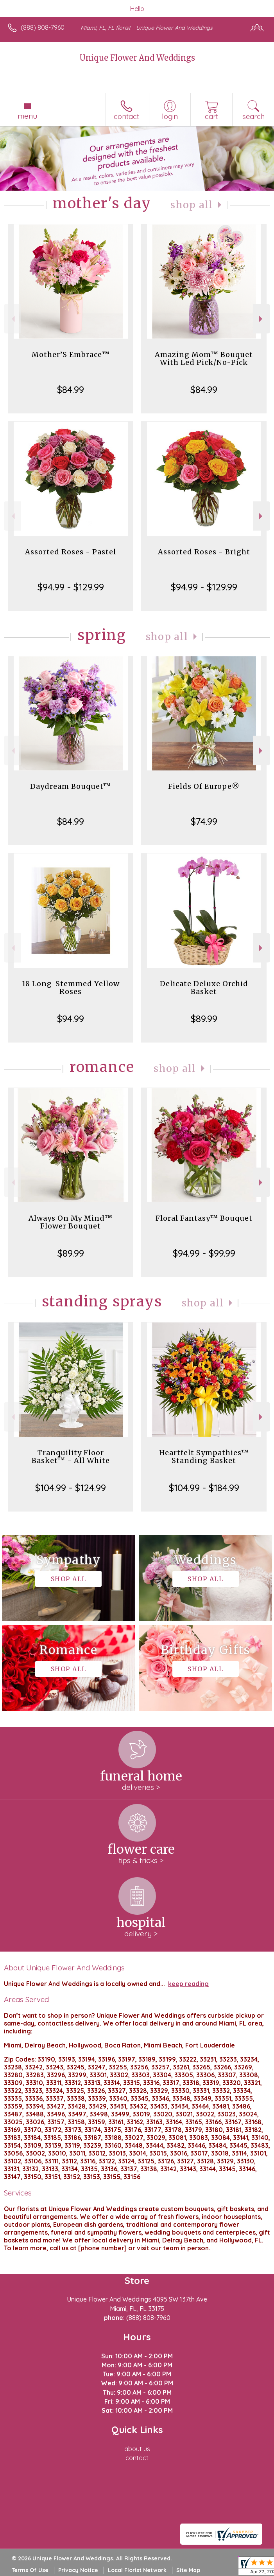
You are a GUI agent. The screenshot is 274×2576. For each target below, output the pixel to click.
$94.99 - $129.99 (71, 587)
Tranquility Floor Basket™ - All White (71, 1456)
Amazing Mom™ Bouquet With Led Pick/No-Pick (204, 358)
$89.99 (204, 1019)
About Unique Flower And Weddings (64, 1967)
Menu (27, 116)
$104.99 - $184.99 (204, 1488)
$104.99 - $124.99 (70, 1488)
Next (261, 319)
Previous (12, 319)
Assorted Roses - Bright (204, 551)
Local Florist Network (137, 2570)
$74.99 (204, 821)
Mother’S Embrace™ (71, 354)
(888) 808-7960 (42, 27)
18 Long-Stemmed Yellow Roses (71, 987)
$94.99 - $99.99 (204, 1253)
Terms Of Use (30, 2570)
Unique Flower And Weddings (137, 58)
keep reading (188, 1984)
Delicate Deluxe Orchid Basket (204, 987)
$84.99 (70, 389)
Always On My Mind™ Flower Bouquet (71, 1222)
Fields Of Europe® (204, 786)
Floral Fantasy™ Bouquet (204, 1218)
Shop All (191, 205)
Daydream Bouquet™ (70, 786)
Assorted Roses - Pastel (70, 551)
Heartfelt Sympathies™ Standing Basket (204, 1456)
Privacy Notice (78, 2570)
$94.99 (70, 1019)
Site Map (188, 2570)
